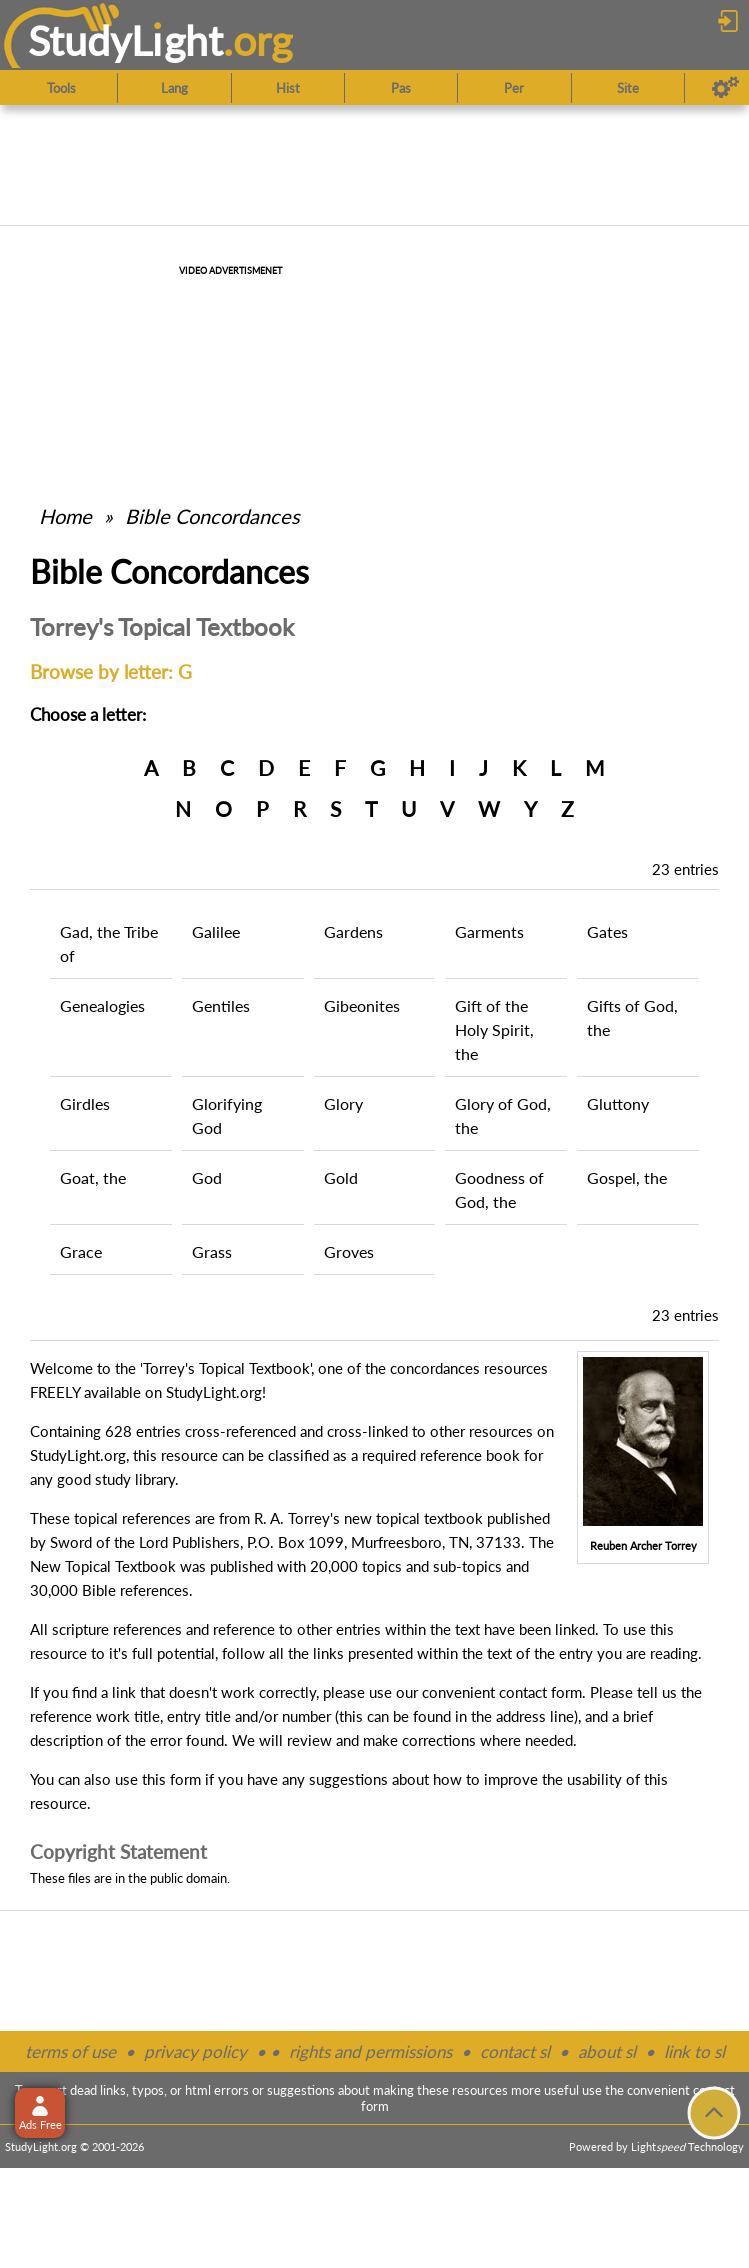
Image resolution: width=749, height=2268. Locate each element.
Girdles (85, 1103)
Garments (489, 931)
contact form (540, 1692)
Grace (81, 1251)
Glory (343, 1103)
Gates (607, 931)
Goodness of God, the (499, 1189)
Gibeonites (362, 1005)
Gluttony (618, 1103)
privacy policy (195, 2051)
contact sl (515, 2051)
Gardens (353, 931)
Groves (349, 1251)
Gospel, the (627, 1177)
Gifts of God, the (632, 1017)
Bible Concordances (212, 516)
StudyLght (125, 40)
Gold (341, 1177)
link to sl (694, 2051)
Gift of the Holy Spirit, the (494, 1029)
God (207, 1177)
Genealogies (102, 1005)
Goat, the (93, 1177)
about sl (607, 2051)
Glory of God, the (503, 1115)
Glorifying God (227, 1115)
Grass (212, 1251)
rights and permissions (370, 2051)
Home (65, 516)
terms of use (70, 2051)
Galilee (216, 931)
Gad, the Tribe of (109, 943)
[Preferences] (725, 88)
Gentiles (221, 1005)
